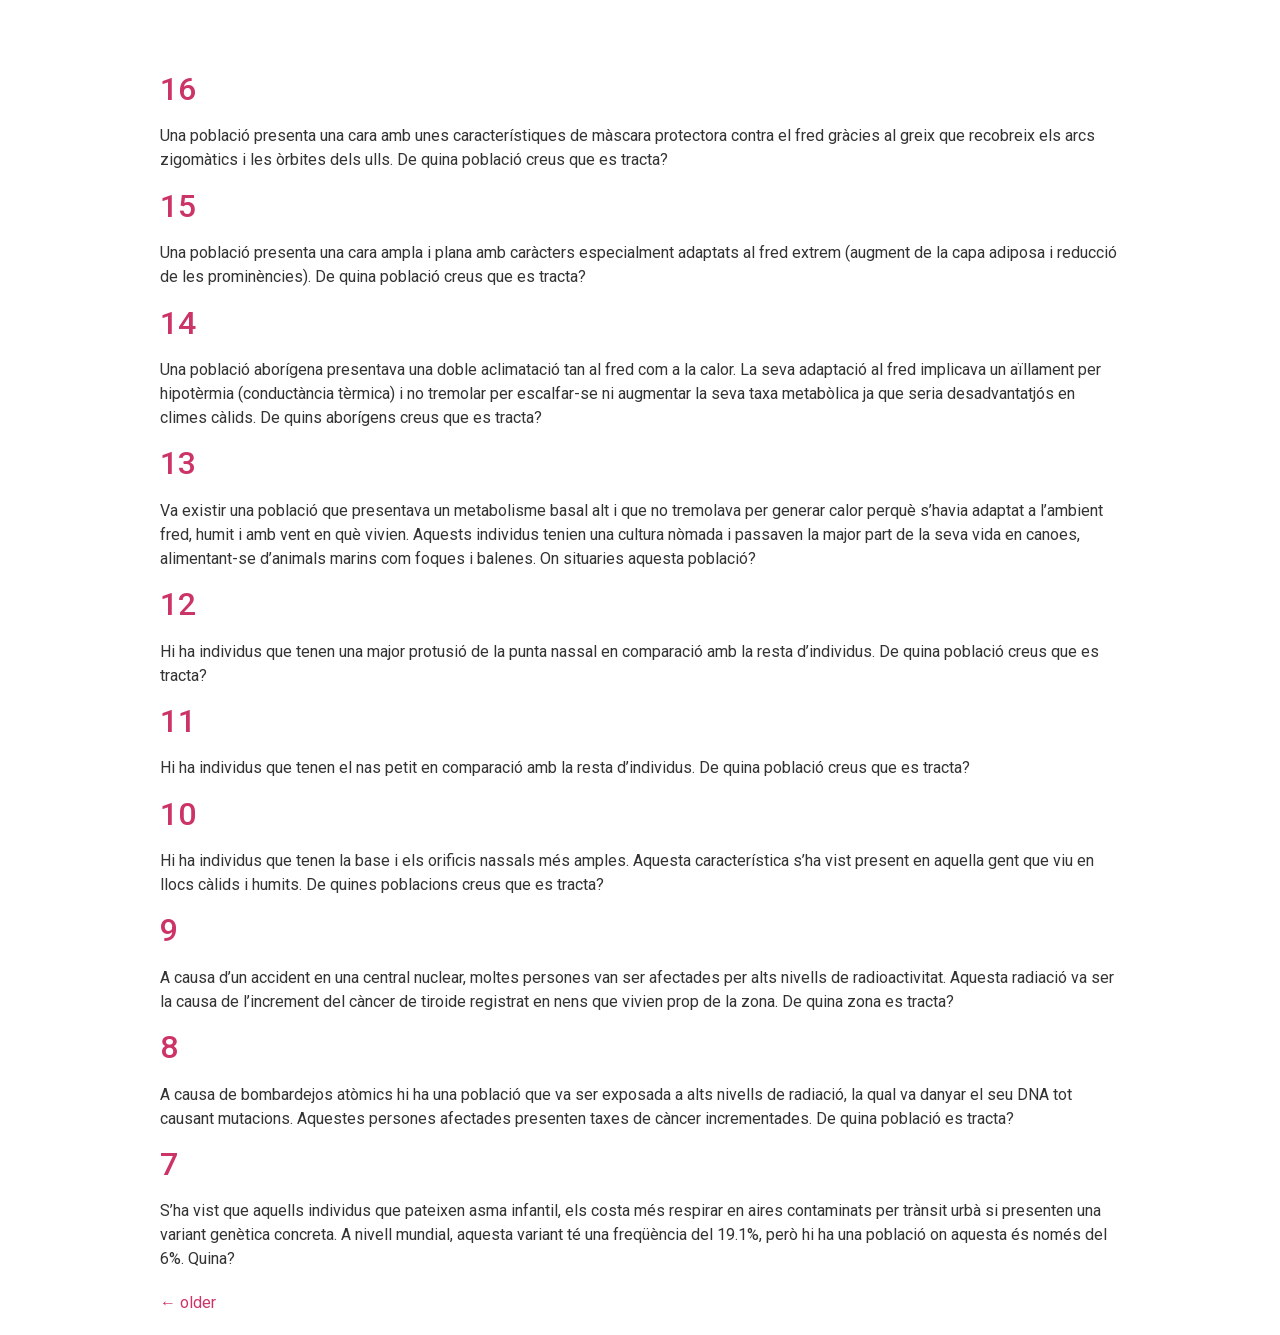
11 (178, 721)
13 (178, 463)
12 (178, 604)
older (188, 1302)
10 (178, 814)
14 (178, 323)
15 (178, 206)
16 (178, 89)
